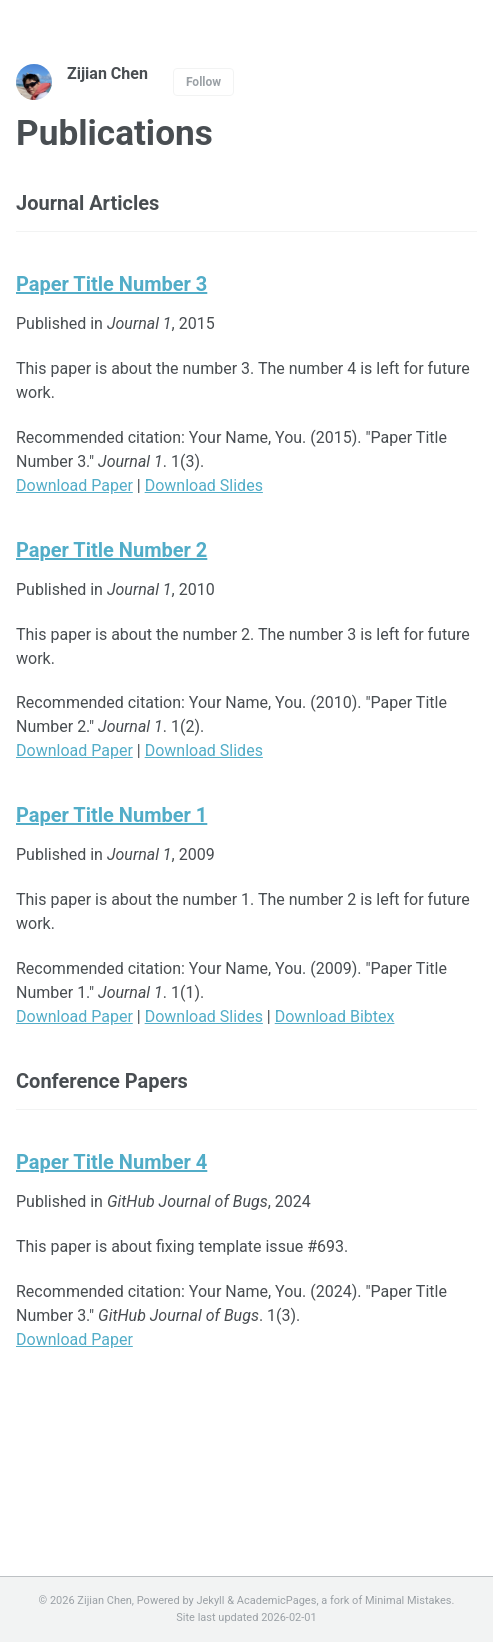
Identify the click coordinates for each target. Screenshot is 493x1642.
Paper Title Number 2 (111, 550)
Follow (203, 82)
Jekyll (210, 1600)
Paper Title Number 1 (111, 815)
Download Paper (74, 485)
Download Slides (204, 485)
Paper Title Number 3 (111, 284)
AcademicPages (277, 1600)
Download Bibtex (335, 1016)
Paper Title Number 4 (111, 1162)
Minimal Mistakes (408, 1600)
